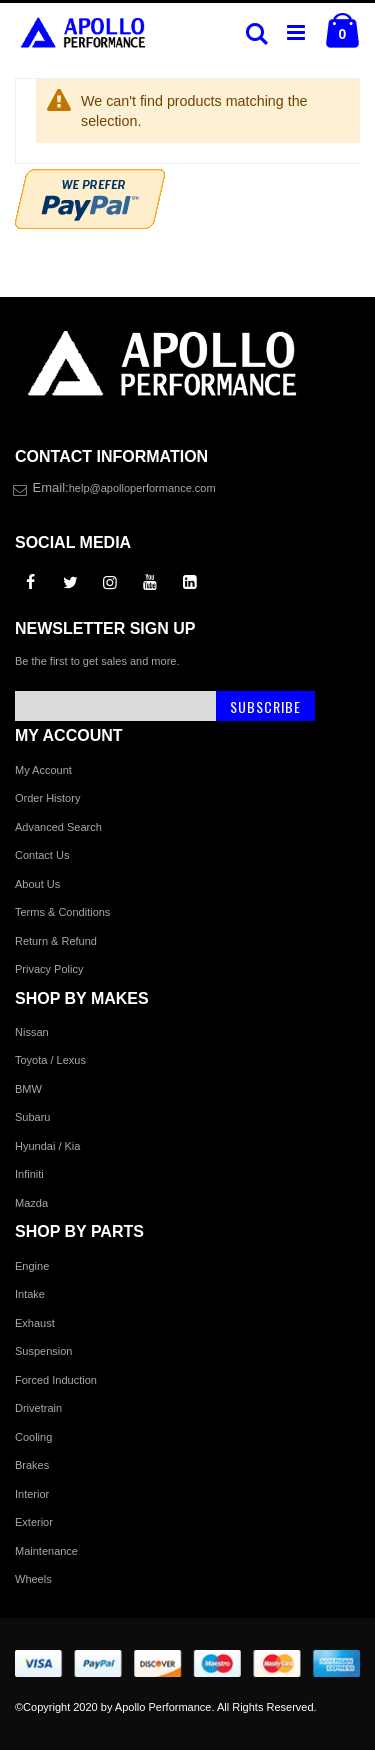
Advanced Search (58, 827)
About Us (37, 884)
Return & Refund (56, 941)
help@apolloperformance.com (142, 488)
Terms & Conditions (62, 912)
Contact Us (42, 855)
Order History (47, 798)
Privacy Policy (49, 969)
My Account (43, 770)
